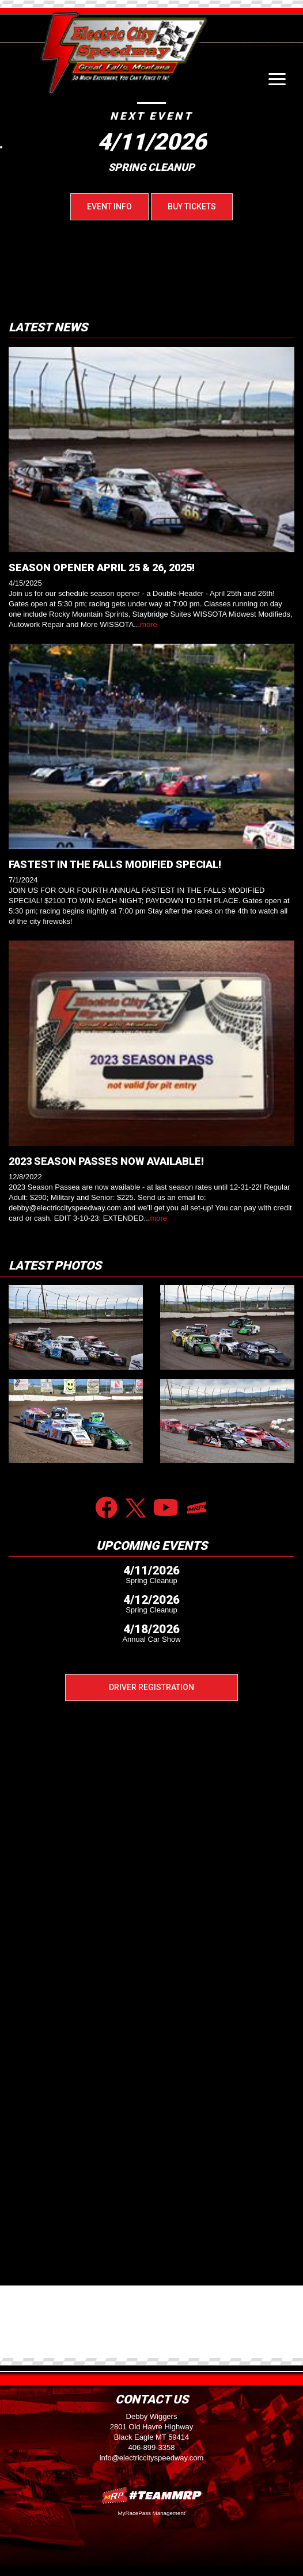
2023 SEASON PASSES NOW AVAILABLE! (106, 1161)
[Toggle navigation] (277, 78)
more (148, 624)
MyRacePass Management (151, 2513)
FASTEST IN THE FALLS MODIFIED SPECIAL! (115, 864)
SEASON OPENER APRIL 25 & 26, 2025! (102, 567)
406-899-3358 (151, 2447)
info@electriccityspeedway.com (152, 2457)
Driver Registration (151, 1687)
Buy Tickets (192, 206)
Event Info (109, 206)
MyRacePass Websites (151, 2495)
